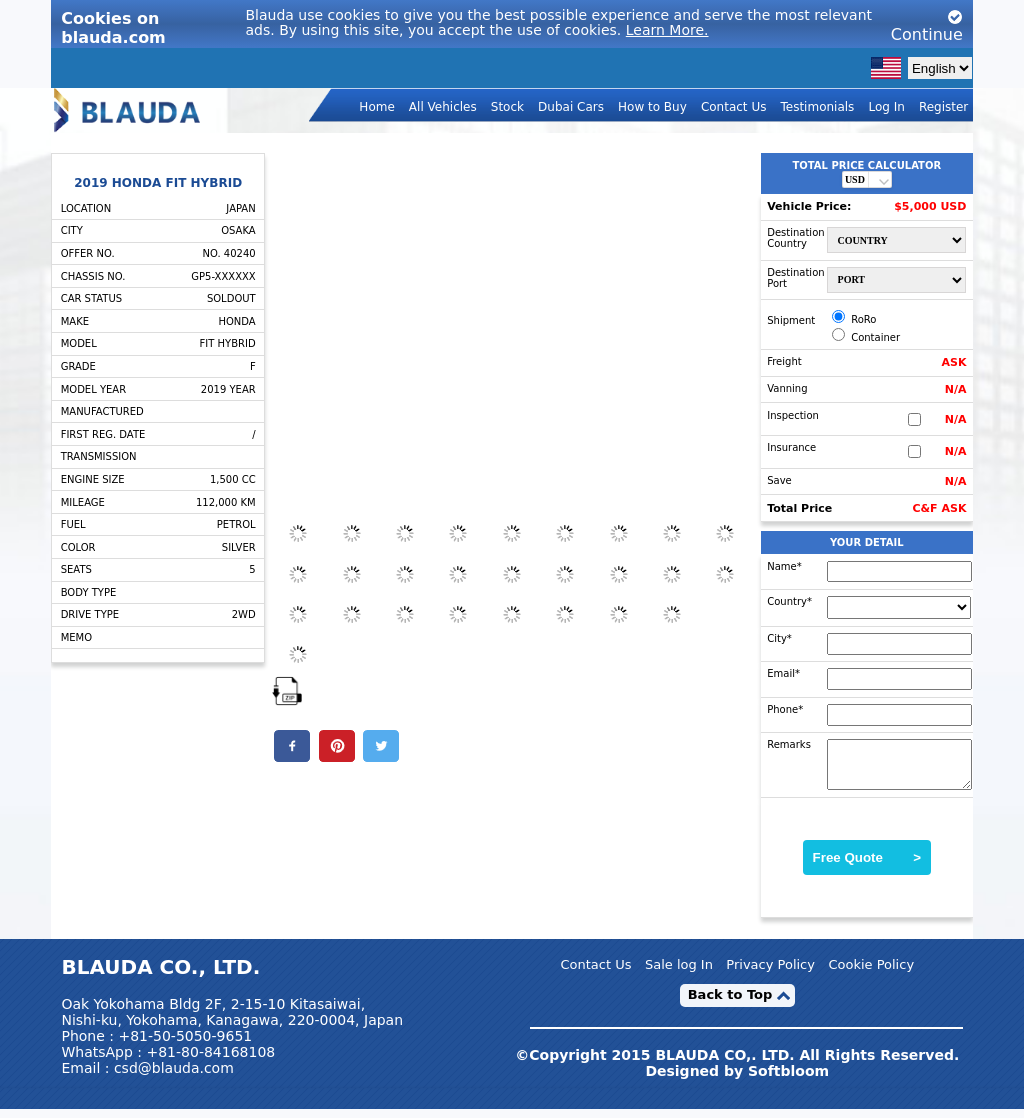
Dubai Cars (571, 106)
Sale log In (679, 972)
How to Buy (652, 106)
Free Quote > (867, 866)
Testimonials (817, 106)
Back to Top (730, 1003)
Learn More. (667, 30)
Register (943, 106)
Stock (507, 106)
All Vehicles (443, 106)
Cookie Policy (871, 972)
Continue (927, 26)
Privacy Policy (770, 972)
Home (376, 106)
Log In (886, 106)
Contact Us (734, 106)
